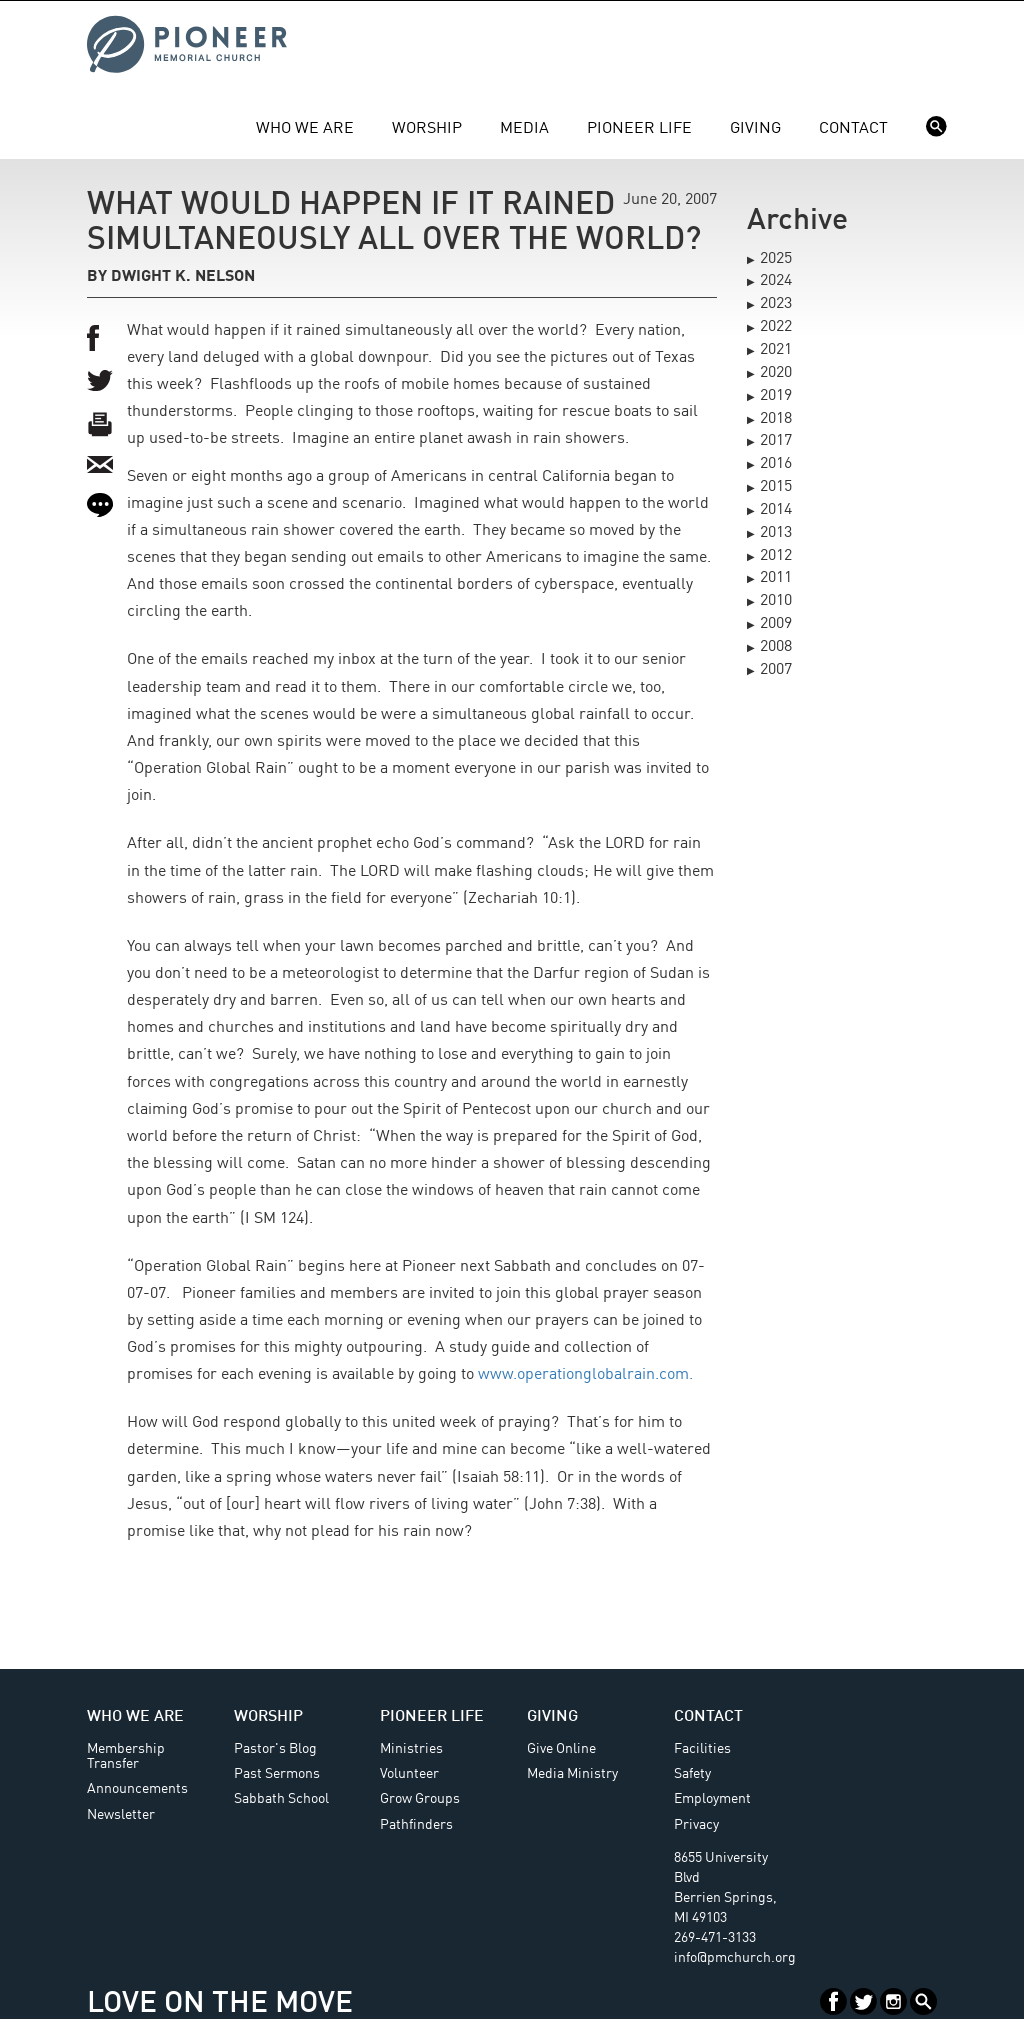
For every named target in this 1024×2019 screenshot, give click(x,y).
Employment (712, 1799)
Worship (427, 129)
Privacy (696, 1825)
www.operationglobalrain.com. (585, 1375)
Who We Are (305, 129)
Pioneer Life (639, 129)
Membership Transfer (126, 1756)
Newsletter (121, 1815)
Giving (755, 129)
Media (524, 129)
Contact (853, 129)
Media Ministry (572, 1774)
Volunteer (409, 1774)
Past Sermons (277, 1774)
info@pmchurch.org (735, 1958)
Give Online (561, 1749)
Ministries (411, 1749)
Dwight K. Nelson (183, 277)
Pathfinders (416, 1825)
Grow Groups (420, 1799)
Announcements (137, 1789)
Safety (692, 1774)
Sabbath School (281, 1799)
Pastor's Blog (275, 1749)
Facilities (702, 1749)
